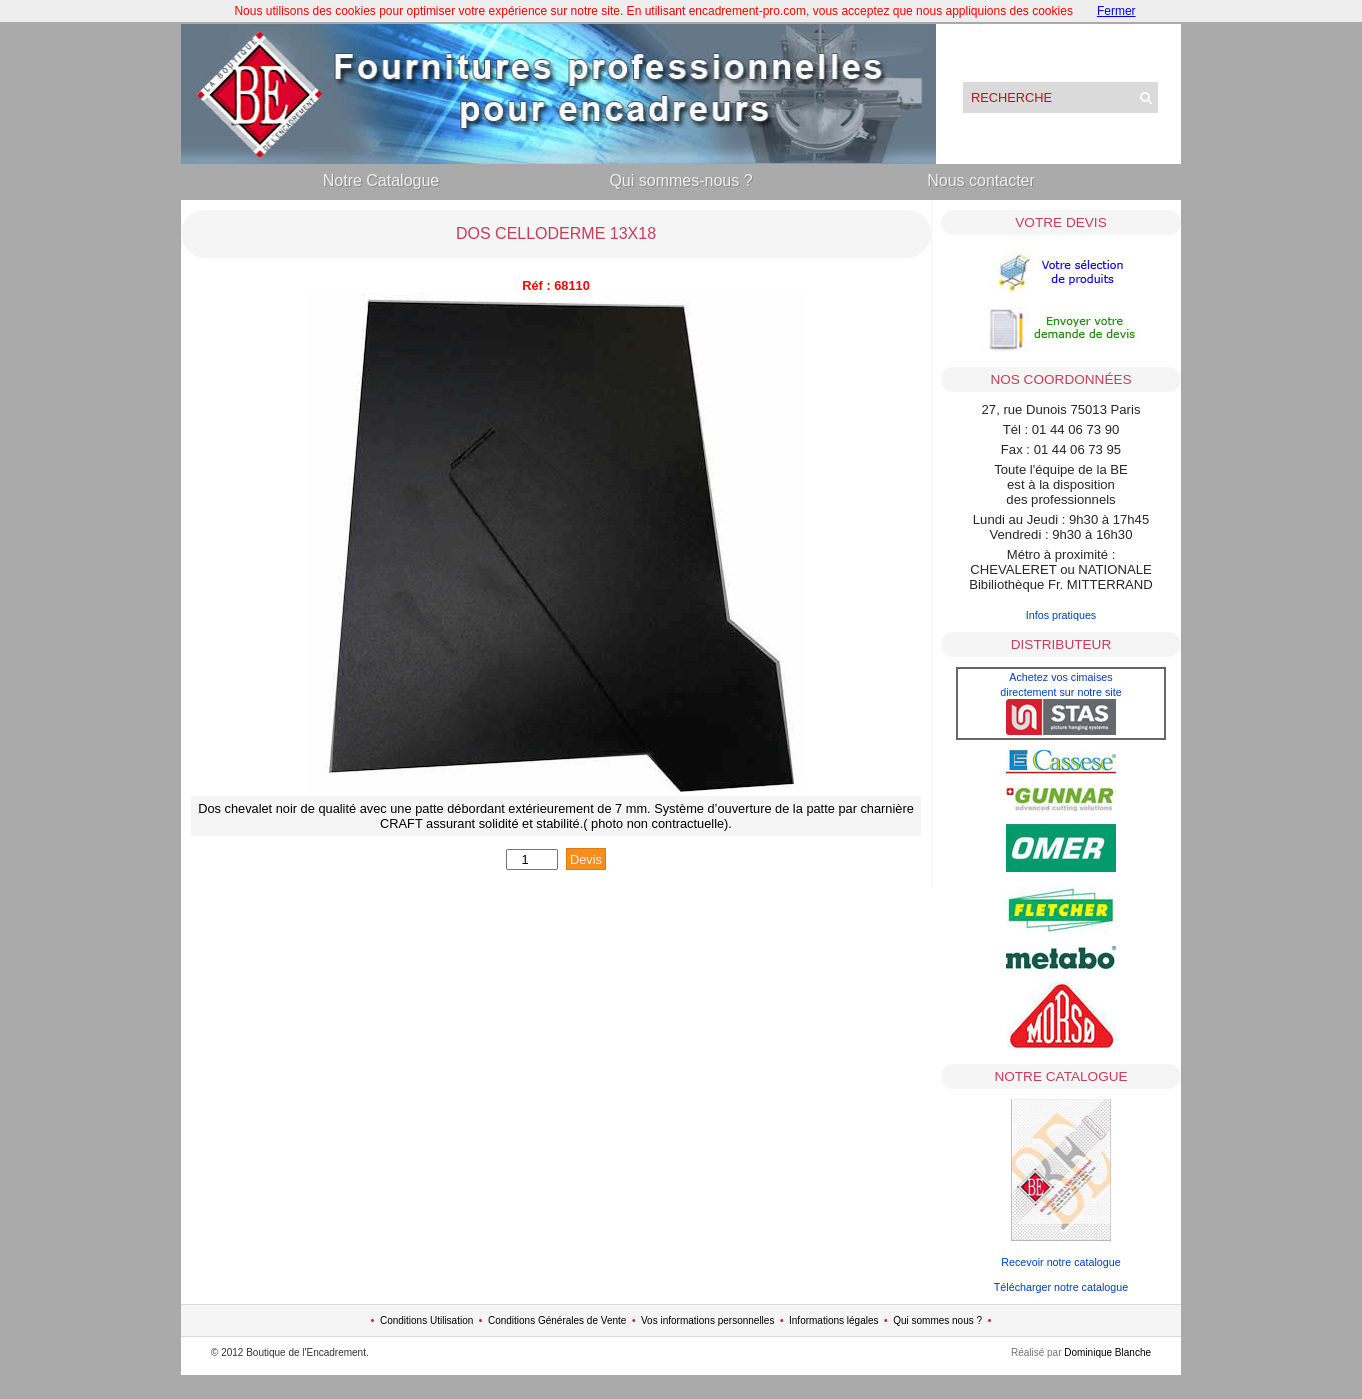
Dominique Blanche (1107, 1352)
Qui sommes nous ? (937, 1320)
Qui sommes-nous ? (680, 180)
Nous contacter (981, 180)
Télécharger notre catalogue (1061, 1287)
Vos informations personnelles (707, 1320)
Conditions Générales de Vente (557, 1320)
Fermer (1116, 11)
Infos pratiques (1061, 615)
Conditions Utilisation (426, 1320)
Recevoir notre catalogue (1061, 1262)
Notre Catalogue (381, 180)
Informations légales (834, 1320)
